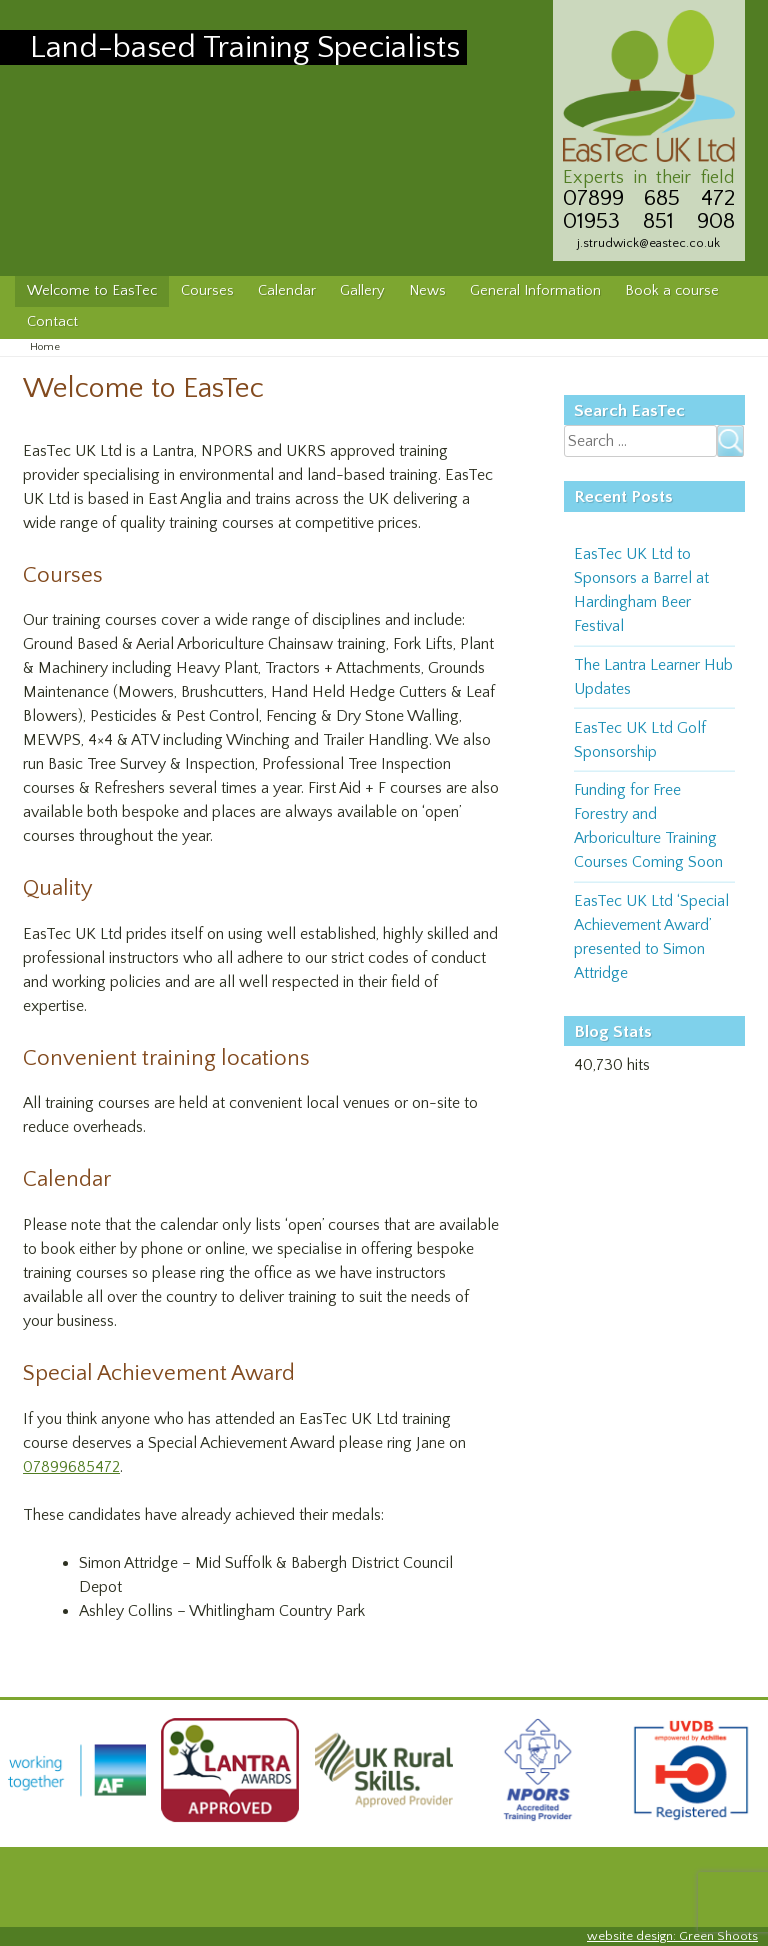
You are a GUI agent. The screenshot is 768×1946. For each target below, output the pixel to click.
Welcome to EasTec (92, 291)
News (427, 291)
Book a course (672, 291)
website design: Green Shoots (672, 1936)
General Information (535, 291)
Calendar (287, 291)
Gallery (362, 291)
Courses (207, 291)
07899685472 (71, 1467)
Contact (52, 322)
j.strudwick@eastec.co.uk (648, 243)
